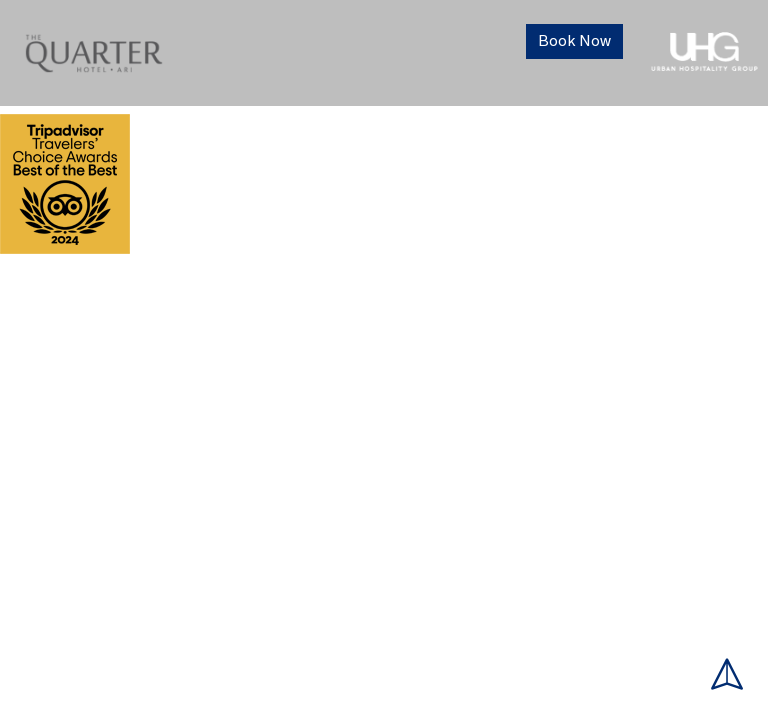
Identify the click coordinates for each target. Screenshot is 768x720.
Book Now (574, 41)
